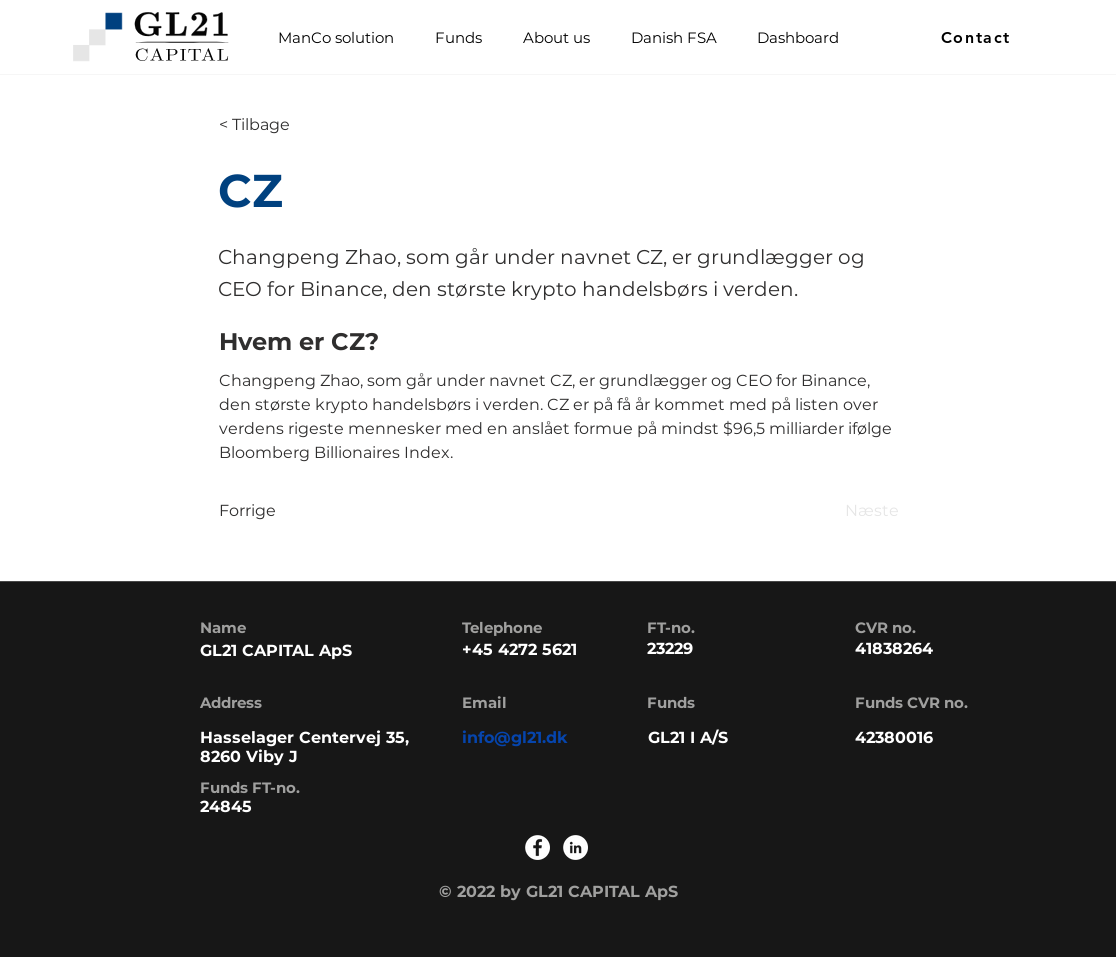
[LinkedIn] (575, 847)
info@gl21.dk (515, 737)
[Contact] (978, 37)
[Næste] (849, 511)
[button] (458, 37)
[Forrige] (285, 511)
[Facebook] (537, 847)
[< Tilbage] (285, 125)
